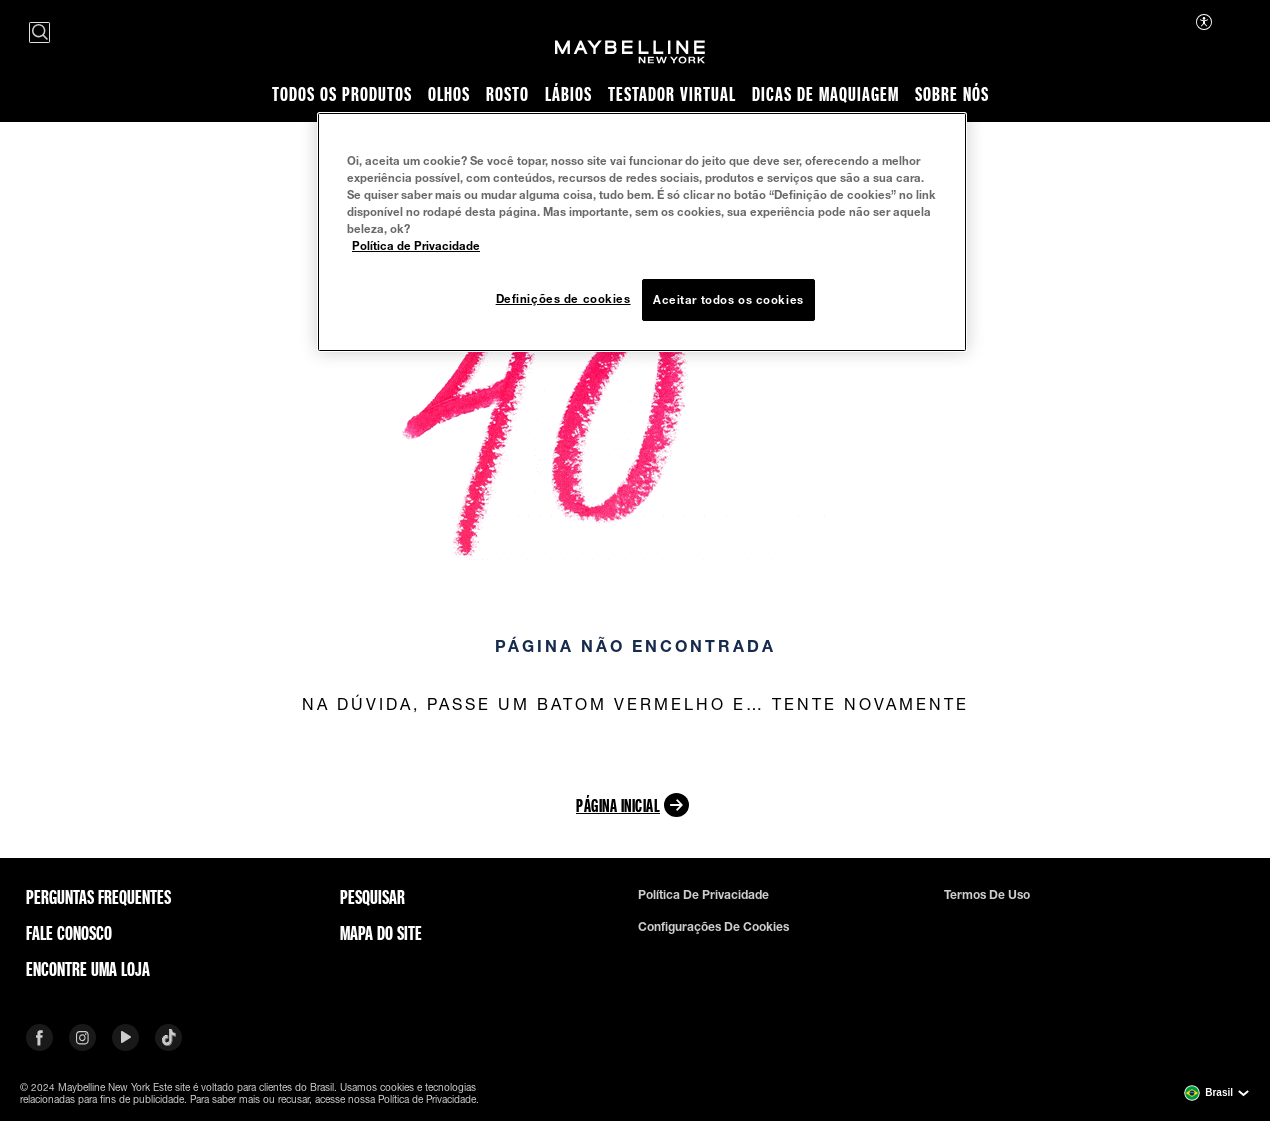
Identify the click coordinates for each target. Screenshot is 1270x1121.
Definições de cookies (563, 298)
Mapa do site (381, 933)
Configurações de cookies (713, 927)
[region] (642, 232)
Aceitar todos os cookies (728, 299)
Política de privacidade (703, 895)
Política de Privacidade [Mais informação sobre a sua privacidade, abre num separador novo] (416, 245)
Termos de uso (987, 895)
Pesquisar (372, 897)
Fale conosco (69, 933)
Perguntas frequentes (98, 897)
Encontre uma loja (88, 969)
